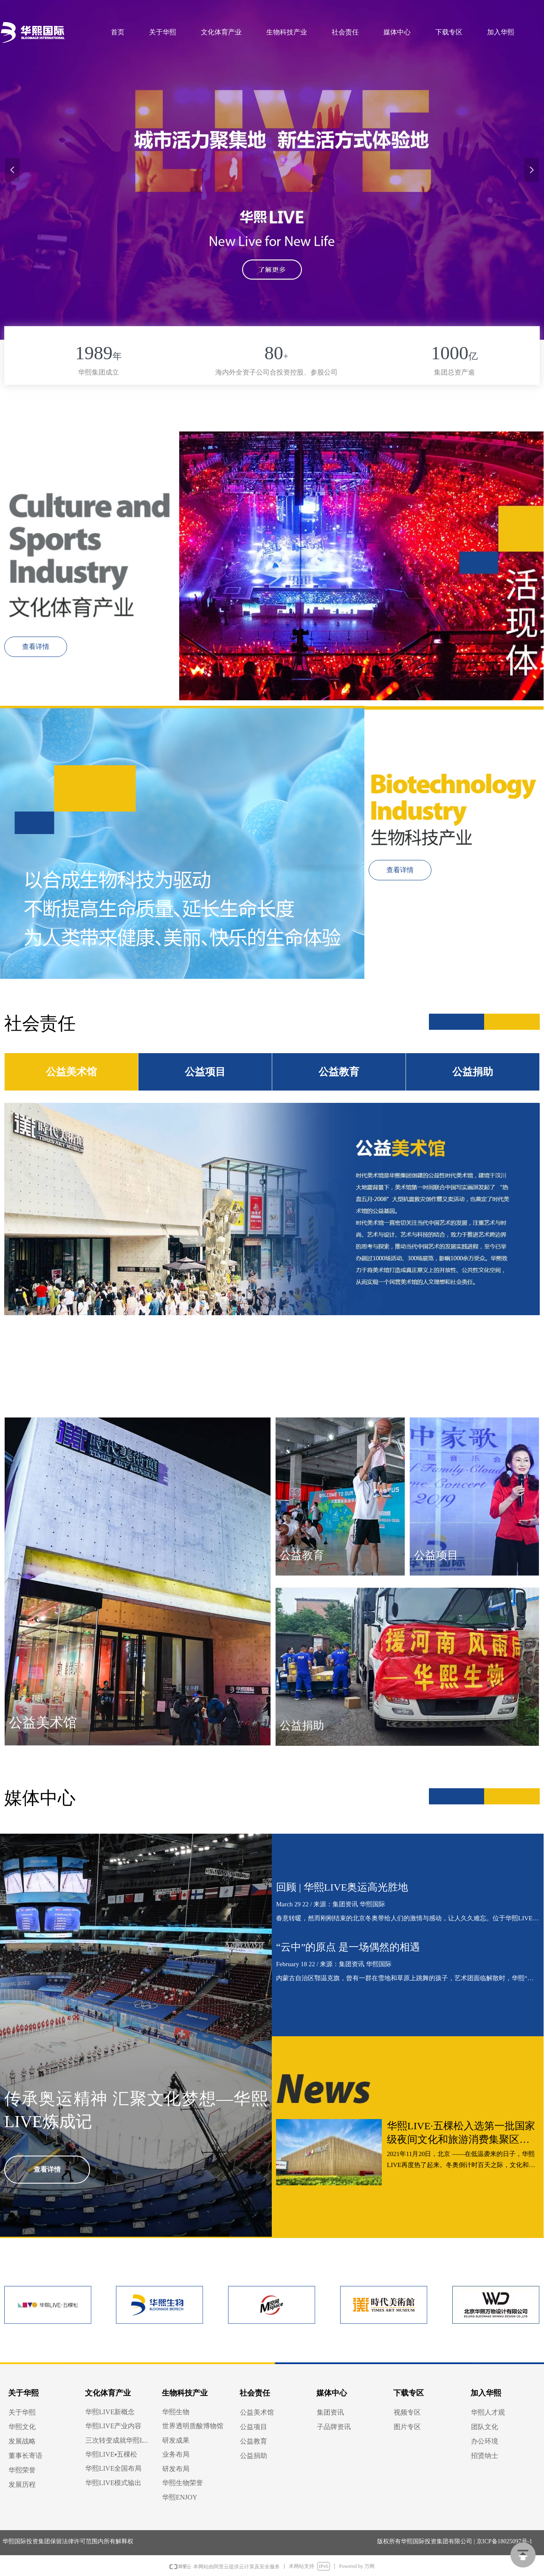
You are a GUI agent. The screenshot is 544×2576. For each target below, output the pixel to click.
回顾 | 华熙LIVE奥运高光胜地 (342, 1887)
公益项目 (205, 1071)
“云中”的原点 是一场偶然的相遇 (348, 1947)
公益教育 (339, 1071)
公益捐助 (472, 1071)
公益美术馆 (71, 1071)
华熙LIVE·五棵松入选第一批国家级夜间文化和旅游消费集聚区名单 (461, 2133)
